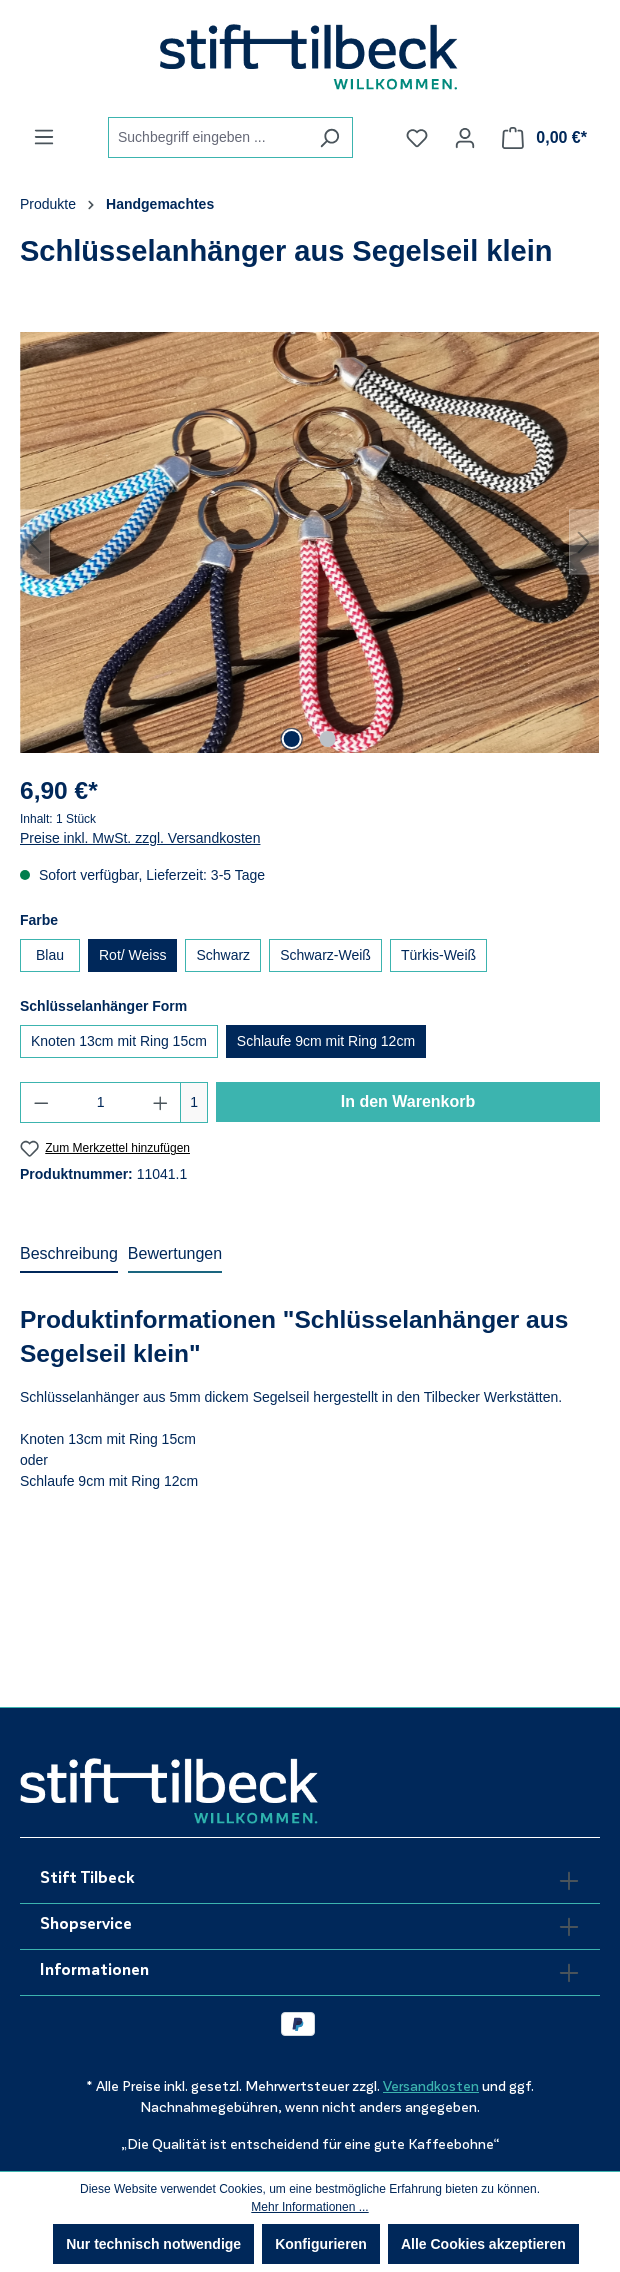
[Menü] (44, 137)
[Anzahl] (101, 1102)
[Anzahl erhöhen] (161, 1102)
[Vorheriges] (35, 542)
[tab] (69, 1255)
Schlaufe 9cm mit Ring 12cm (326, 1041)
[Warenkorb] (544, 138)
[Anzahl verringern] (41, 1102)
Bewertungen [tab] (175, 1253)
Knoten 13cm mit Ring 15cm (119, 1041)
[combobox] (207, 137)
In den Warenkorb (408, 1101)
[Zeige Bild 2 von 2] (328, 739)
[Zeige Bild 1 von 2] (292, 739)
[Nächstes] (584, 542)
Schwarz (223, 955)
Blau (50, 955)
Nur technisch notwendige (153, 2244)
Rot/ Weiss (132, 955)
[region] (310, 542)
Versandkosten (431, 2086)
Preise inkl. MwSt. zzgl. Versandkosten (140, 838)
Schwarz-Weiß (325, 955)
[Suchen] (329, 137)
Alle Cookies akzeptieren (483, 2244)
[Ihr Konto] (465, 138)
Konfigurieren (321, 2244)
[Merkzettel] (417, 138)
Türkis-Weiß (438, 955)
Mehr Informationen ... (309, 2207)
